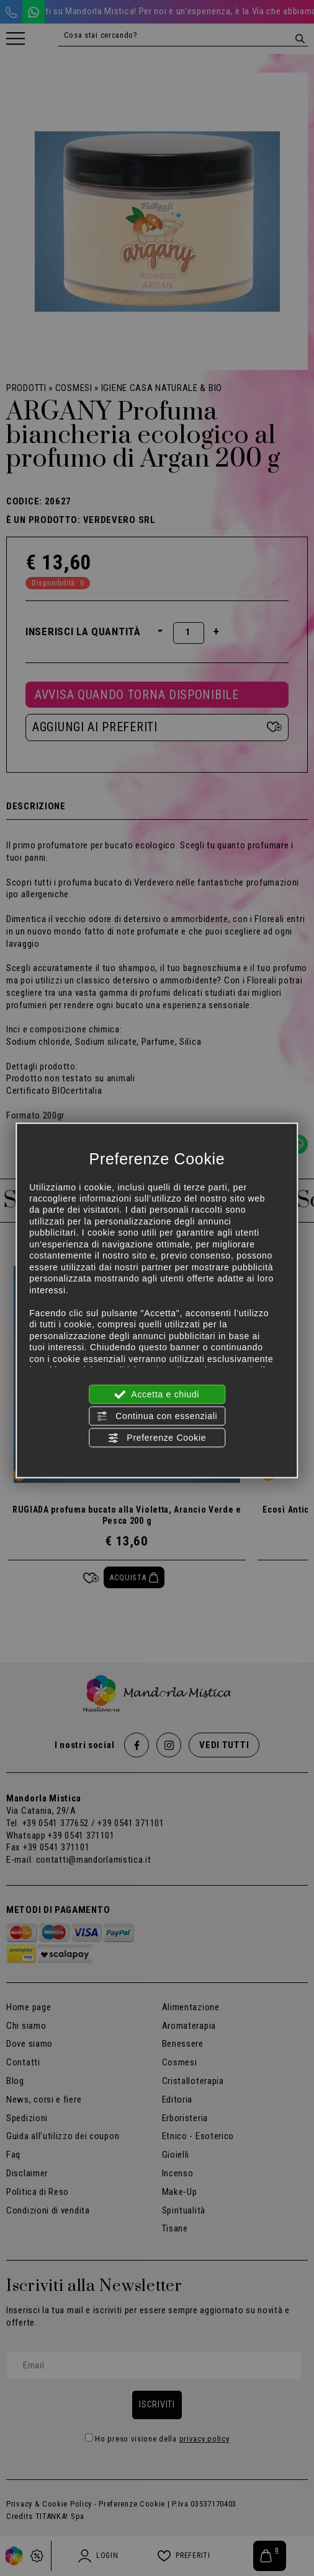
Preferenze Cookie (157, 1438)
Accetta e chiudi (157, 1394)
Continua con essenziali (157, 1416)
